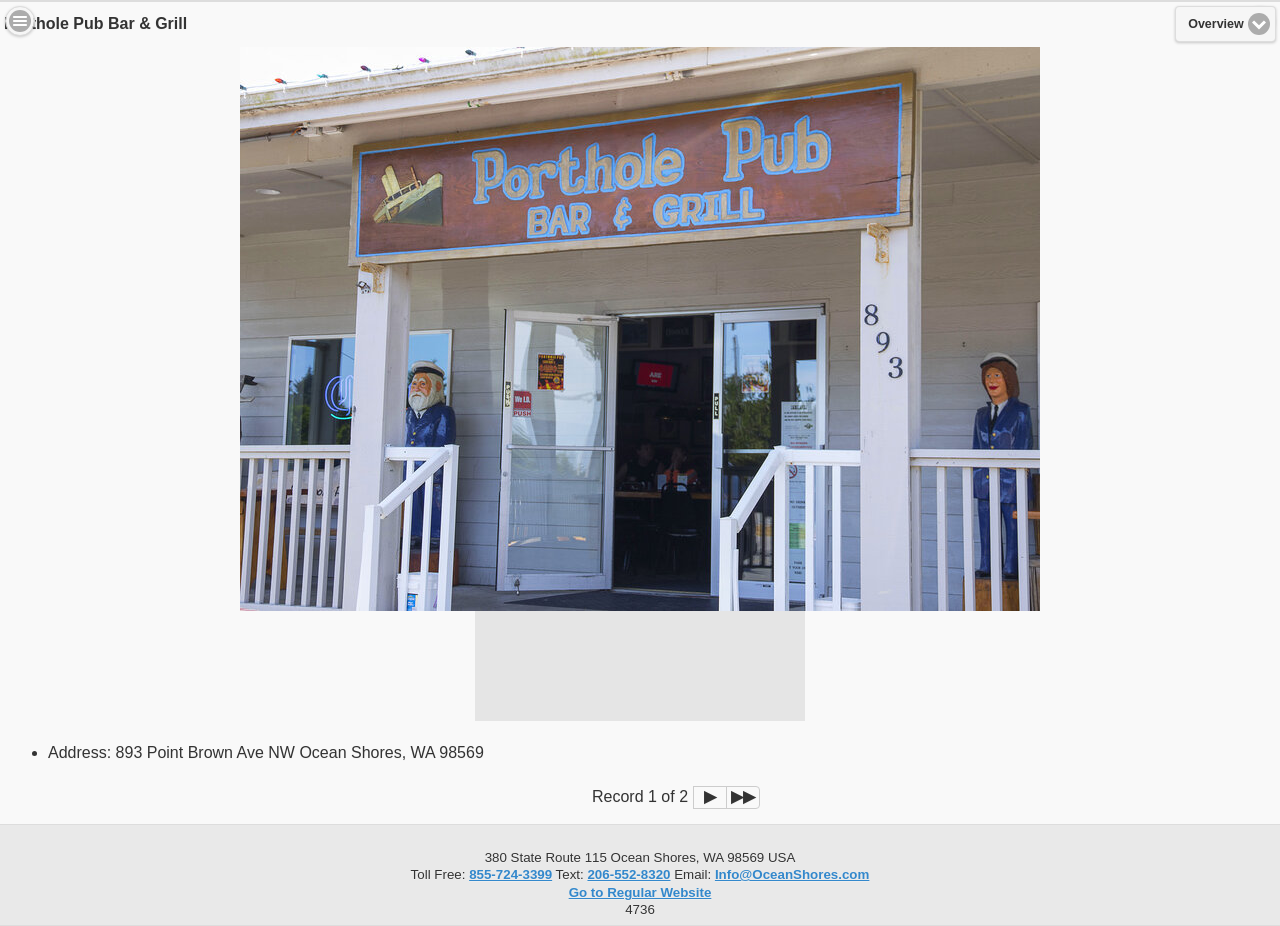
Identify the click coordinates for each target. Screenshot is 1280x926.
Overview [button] (1216, 24)
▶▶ (743, 796)
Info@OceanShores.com (792, 874)
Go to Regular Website (640, 892)
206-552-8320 (628, 874)
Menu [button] (20, 21)
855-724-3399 (510, 874)
